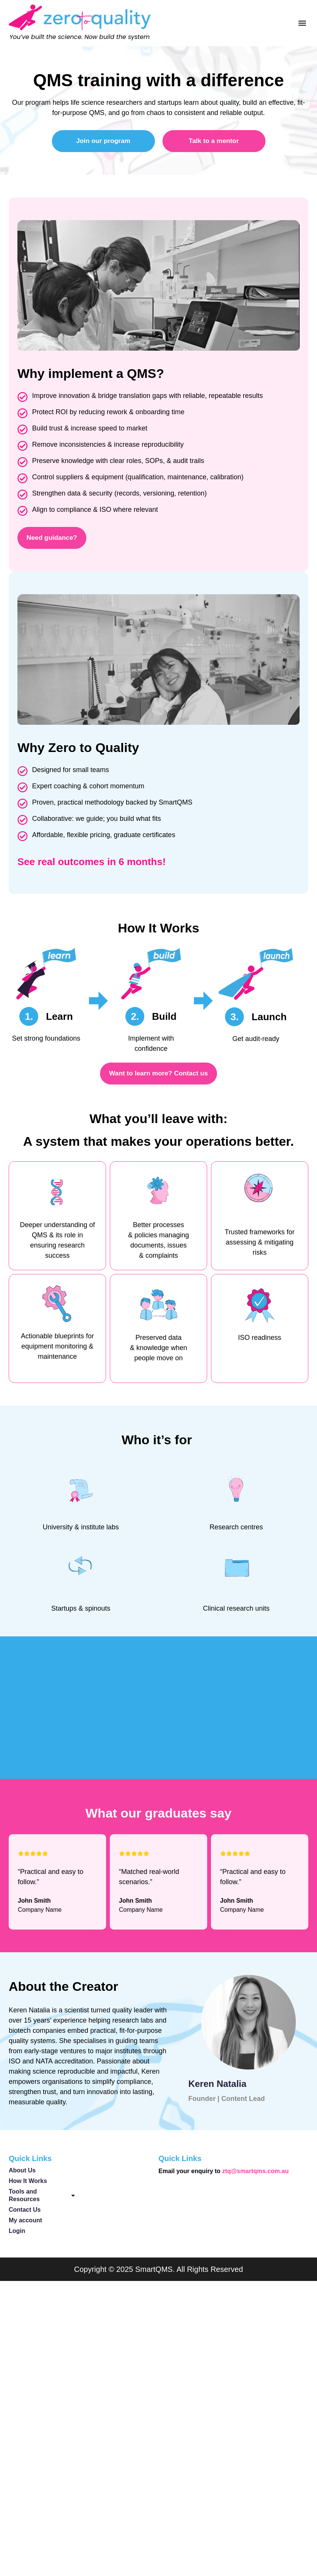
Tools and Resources (42, 2200)
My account (25, 2225)
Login (17, 2235)
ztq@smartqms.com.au (255, 2175)
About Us (22, 2175)
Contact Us (25, 2214)
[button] (302, 23)
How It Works (28, 2185)
